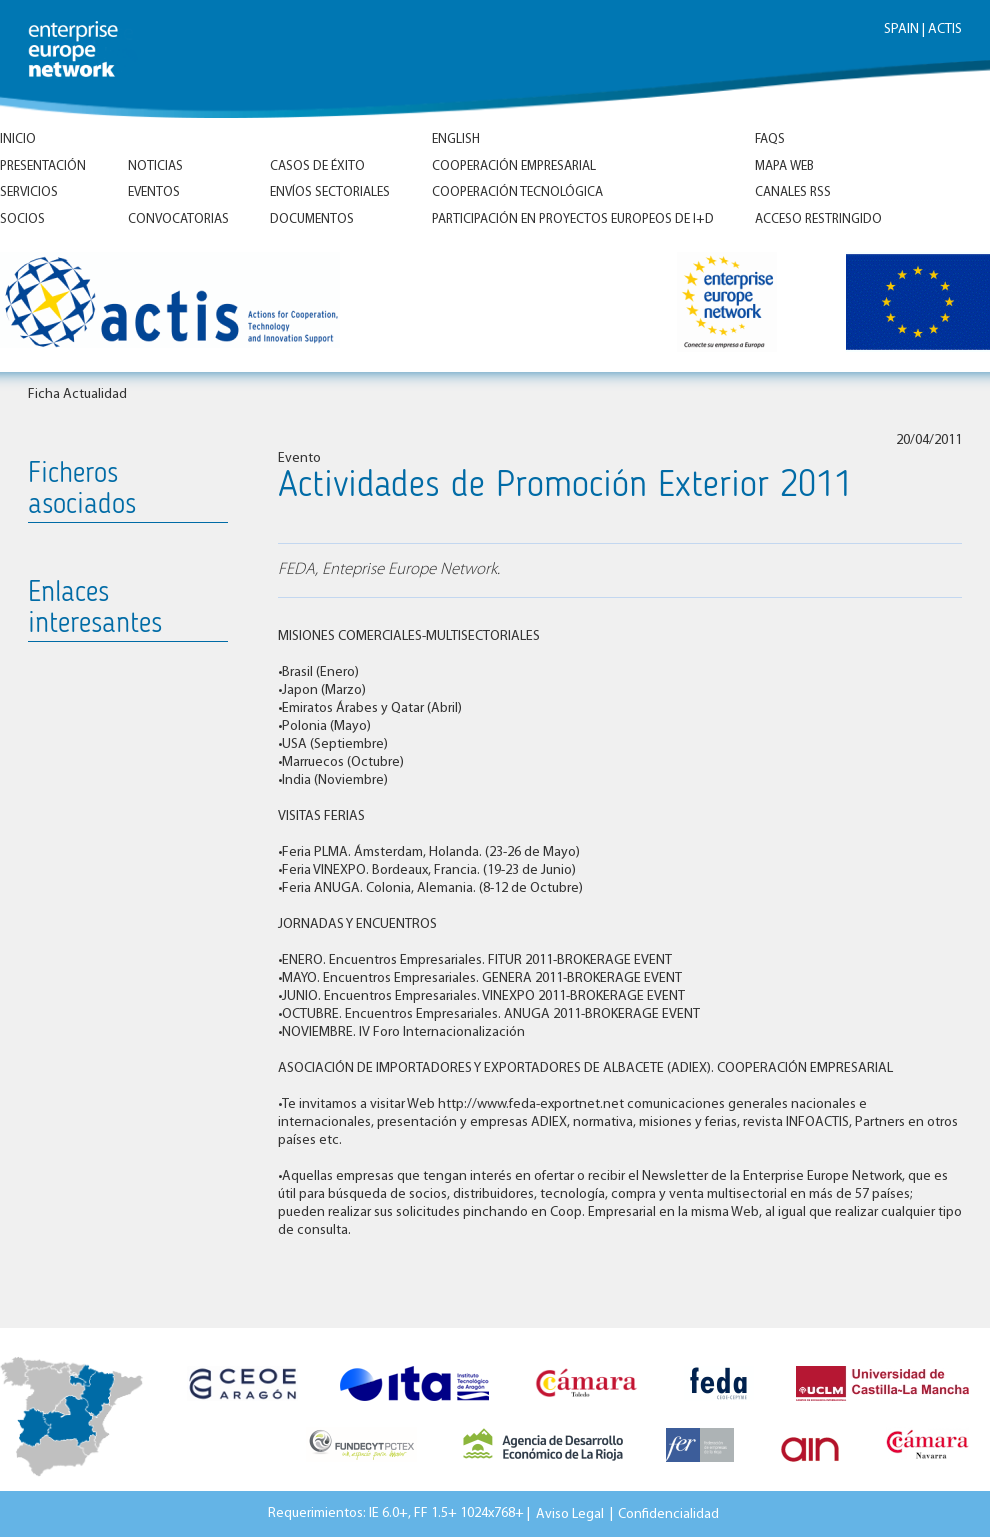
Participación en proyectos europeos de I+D (573, 219)
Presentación (43, 166)
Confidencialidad (668, 1513)
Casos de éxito (317, 166)
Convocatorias (178, 219)
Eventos (154, 192)
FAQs (770, 139)
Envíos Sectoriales (330, 192)
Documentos (312, 219)
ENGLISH (456, 139)
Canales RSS (793, 192)
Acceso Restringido (818, 219)
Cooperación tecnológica (517, 192)
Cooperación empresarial (514, 166)
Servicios (29, 192)
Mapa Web (784, 166)
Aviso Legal (570, 1513)
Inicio (18, 139)
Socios (22, 219)
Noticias (155, 166)
